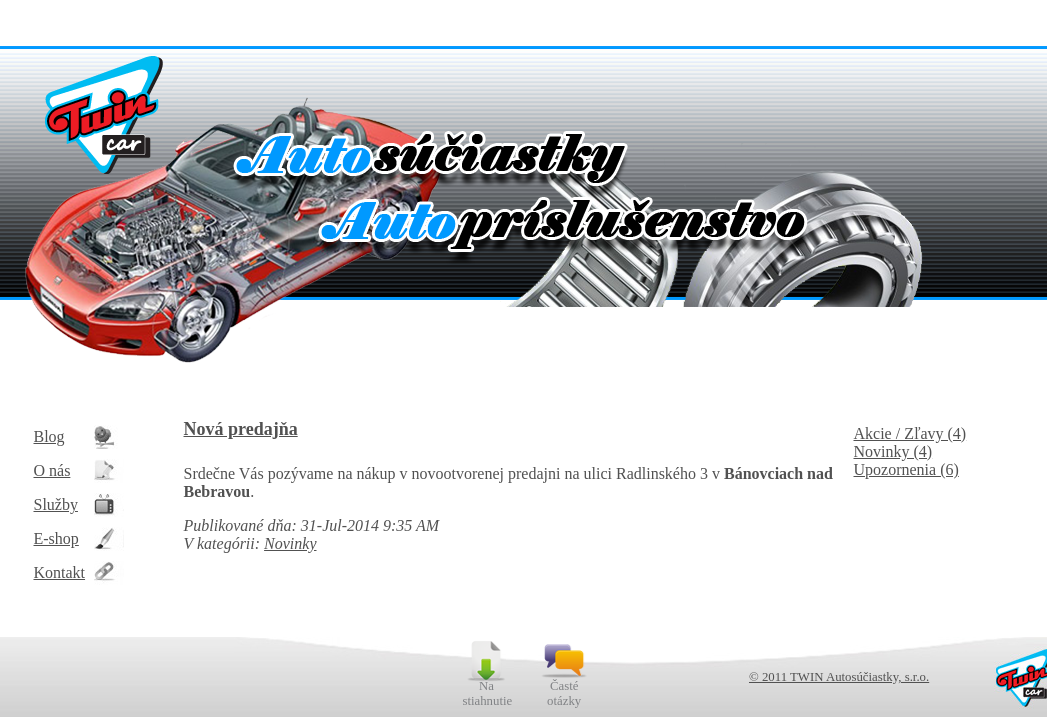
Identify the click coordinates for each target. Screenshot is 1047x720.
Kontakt (60, 572)
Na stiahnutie (486, 693)
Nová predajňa (241, 429)
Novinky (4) (893, 451)
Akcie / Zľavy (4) (910, 433)
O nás (52, 470)
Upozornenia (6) (906, 469)
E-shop (56, 538)
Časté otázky (564, 693)
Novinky (290, 543)
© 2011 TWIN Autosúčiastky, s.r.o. (839, 677)
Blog (49, 436)
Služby (56, 504)
